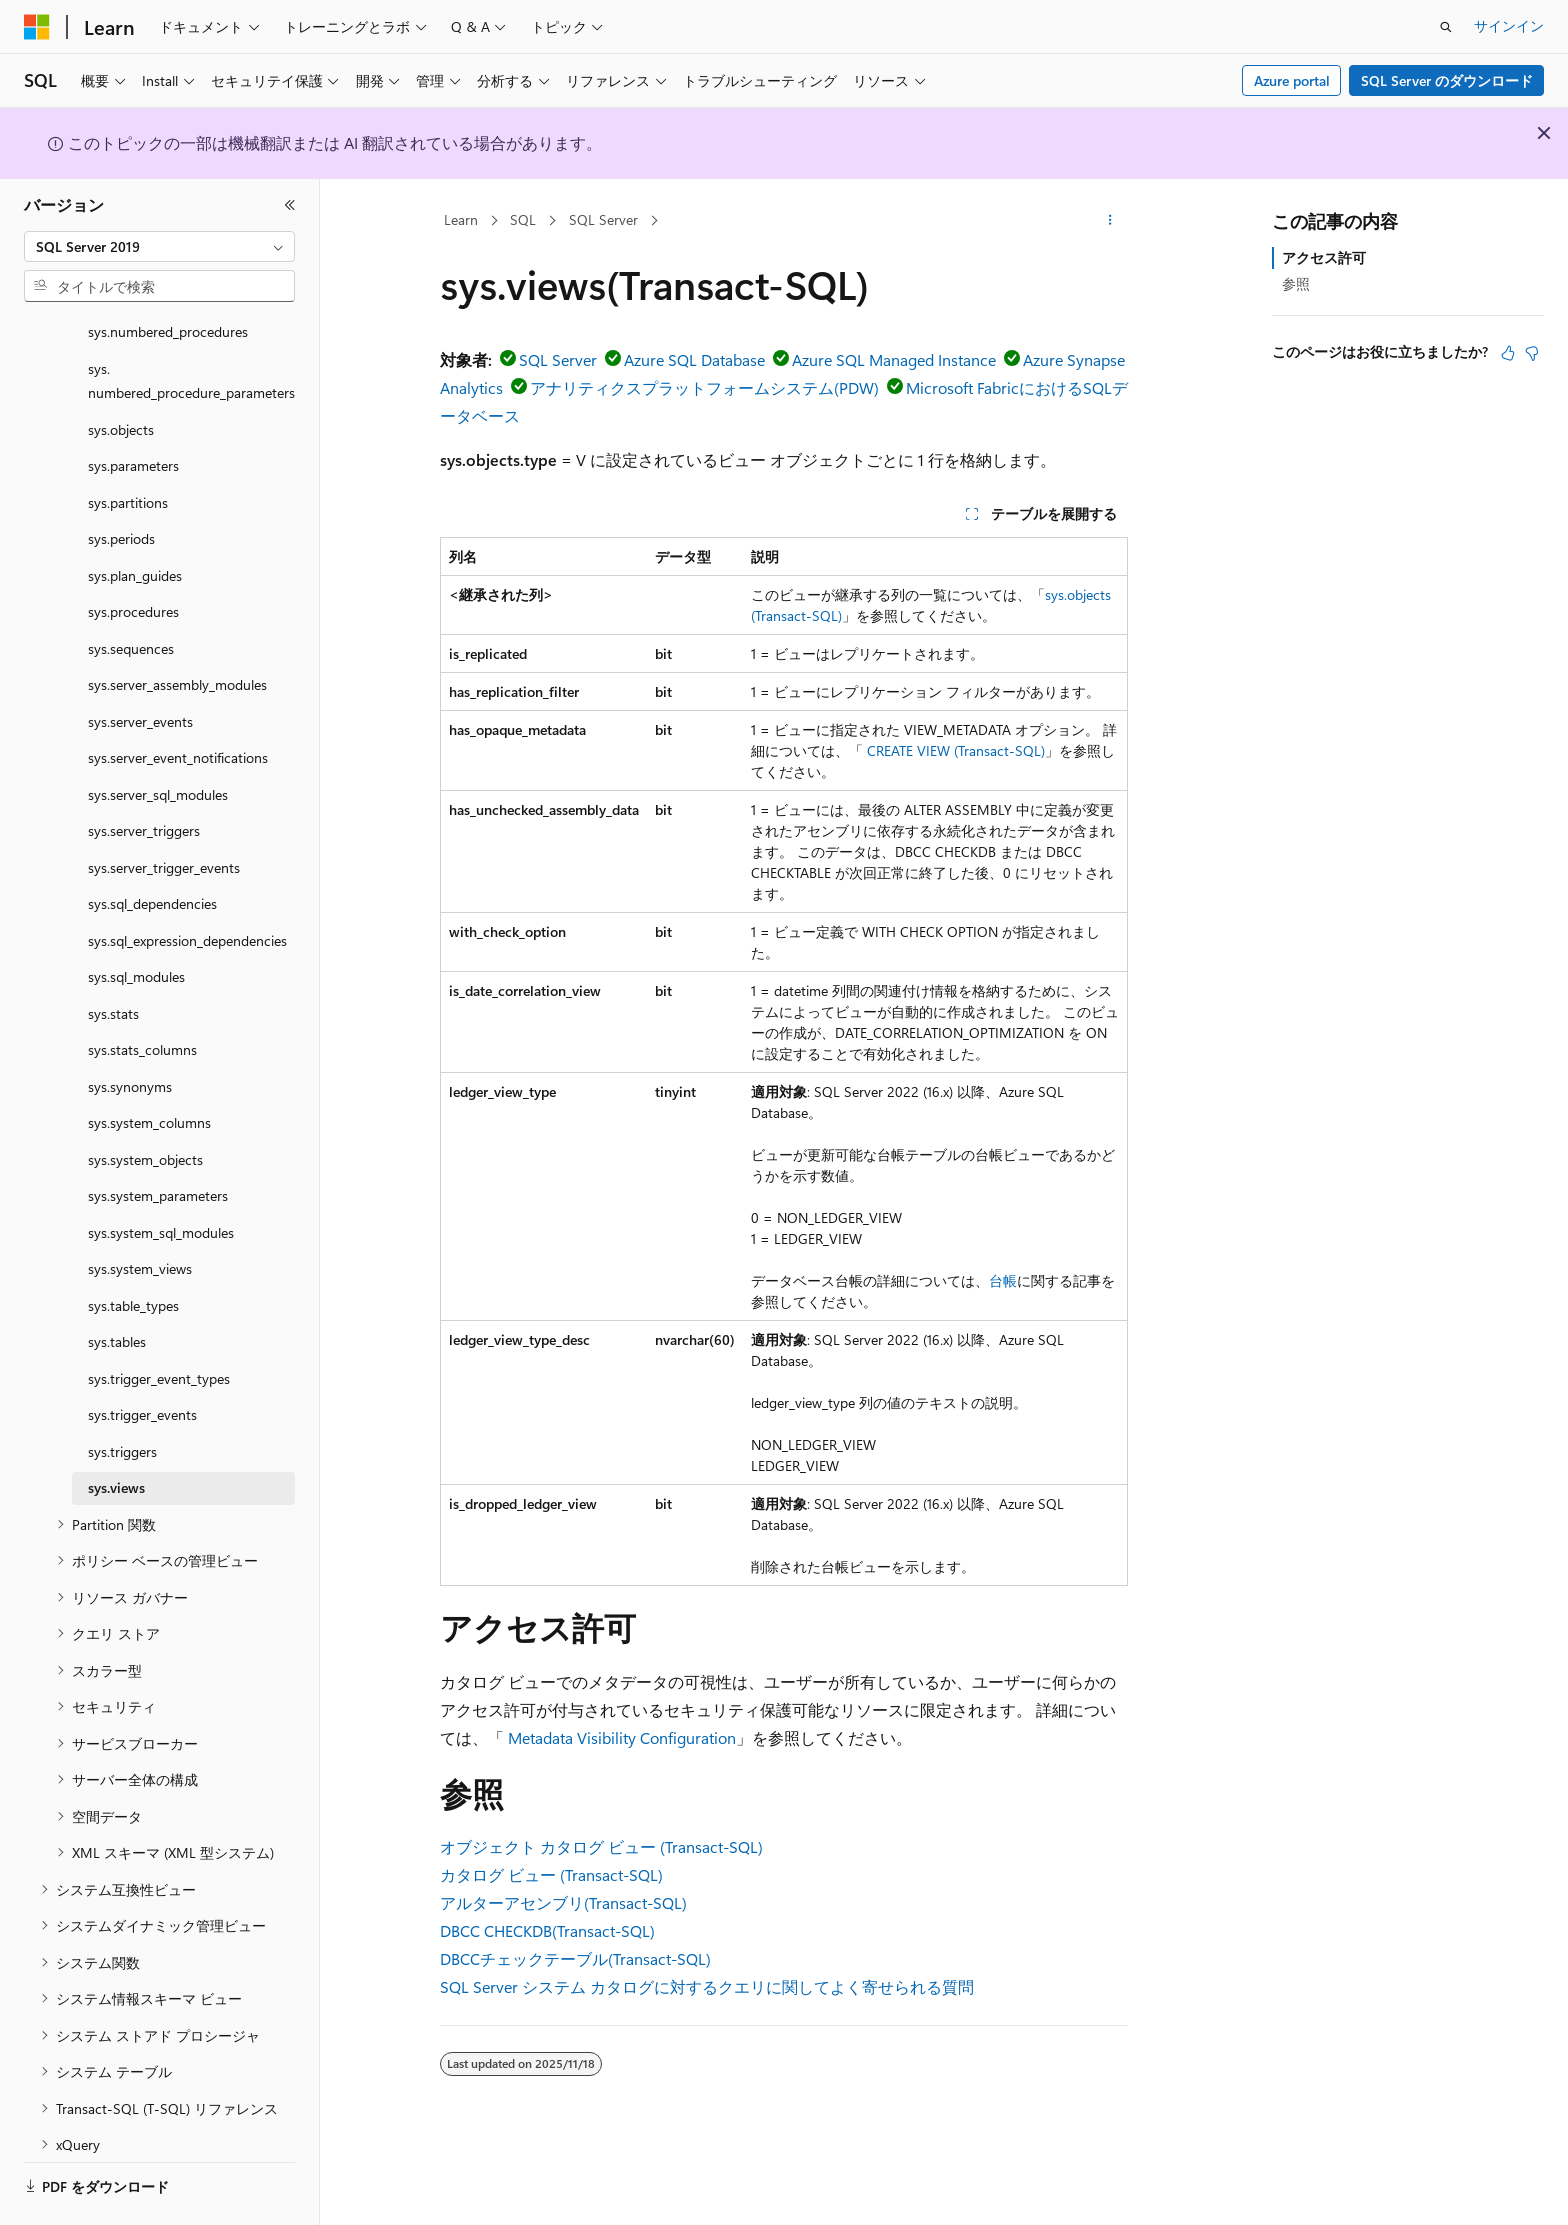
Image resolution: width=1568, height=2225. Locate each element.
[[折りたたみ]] (290, 205)
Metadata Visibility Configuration (622, 1737)
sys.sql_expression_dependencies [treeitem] (187, 885)
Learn (461, 219)
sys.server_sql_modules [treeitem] (158, 739)
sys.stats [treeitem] (113, 958)
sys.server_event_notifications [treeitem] (178, 702)
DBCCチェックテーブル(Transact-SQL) (575, 1958)
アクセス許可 (1324, 257)
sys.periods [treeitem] (121, 483)
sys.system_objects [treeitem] (145, 1104)
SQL (523, 219)
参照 (1296, 283)
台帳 (1003, 1280)
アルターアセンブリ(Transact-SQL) (563, 1902)
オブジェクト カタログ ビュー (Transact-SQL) (601, 1846)
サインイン (1509, 25)
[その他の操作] (1110, 221)
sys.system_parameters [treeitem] (158, 1140)
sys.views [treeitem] (116, 1432)
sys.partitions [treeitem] (128, 447)
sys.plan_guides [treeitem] (135, 520)
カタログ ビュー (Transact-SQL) (551, 1874)
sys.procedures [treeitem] (133, 556)
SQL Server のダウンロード (1447, 80)
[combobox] (159, 247)
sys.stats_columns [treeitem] (142, 994)
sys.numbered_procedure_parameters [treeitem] (191, 326)
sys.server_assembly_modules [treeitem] (177, 629)
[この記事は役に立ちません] (1532, 353)
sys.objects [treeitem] (121, 374)
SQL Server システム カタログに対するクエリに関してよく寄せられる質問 (707, 1986)
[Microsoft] (37, 27)
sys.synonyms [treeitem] (130, 1031)
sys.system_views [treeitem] (140, 1213)
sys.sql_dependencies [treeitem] (152, 848)
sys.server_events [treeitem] (140, 666)
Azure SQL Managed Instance (894, 359)
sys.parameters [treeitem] (133, 410)
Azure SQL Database (694, 359)
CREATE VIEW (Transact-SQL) (956, 750)
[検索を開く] (1446, 27)
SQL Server (603, 219)
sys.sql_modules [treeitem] (136, 921)
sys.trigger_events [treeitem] (142, 1359)
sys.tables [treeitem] (117, 1286)
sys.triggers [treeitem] (122, 1396)
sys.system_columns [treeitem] (149, 1067)
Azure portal (1292, 80)
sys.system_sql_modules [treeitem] (161, 1177)
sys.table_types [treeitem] (133, 1250)
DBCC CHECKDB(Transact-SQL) (547, 1930)
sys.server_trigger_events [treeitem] (164, 812)
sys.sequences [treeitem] (131, 593)
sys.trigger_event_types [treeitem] (159, 1323)
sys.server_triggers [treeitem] (144, 775)
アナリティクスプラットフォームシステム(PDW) (704, 387)
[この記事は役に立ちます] (1508, 353)
